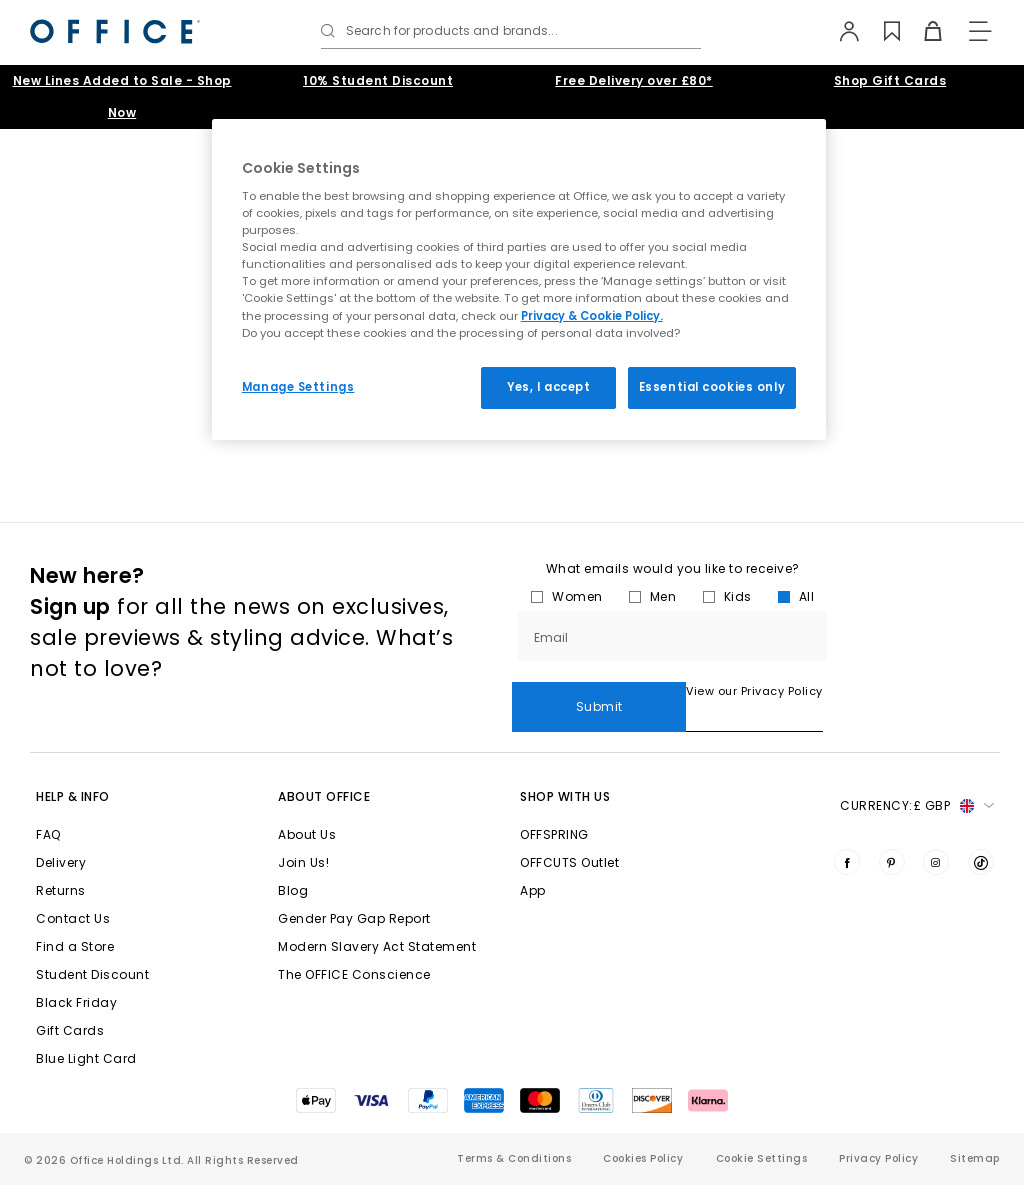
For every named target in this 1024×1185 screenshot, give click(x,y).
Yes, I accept (548, 387)
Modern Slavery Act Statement (377, 946)
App (533, 890)
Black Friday (76, 1002)
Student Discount (92, 974)
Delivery (61, 862)
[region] (519, 279)
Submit (913, 666)
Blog (293, 890)
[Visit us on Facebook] (847, 862)
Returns (61, 890)
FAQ (48, 834)
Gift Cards (70, 1030)
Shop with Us (565, 796)
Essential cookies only (712, 387)
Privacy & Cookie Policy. (592, 316)
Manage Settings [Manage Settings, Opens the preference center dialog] (298, 387)
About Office (324, 796)
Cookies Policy (643, 1158)
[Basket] (922, 31)
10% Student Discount (378, 80)
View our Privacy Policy (580, 722)
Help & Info (73, 796)
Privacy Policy (878, 1158)
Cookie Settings (762, 1158)
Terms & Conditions (514, 1158)
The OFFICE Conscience (354, 974)
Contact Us (73, 918)
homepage (360, 443)
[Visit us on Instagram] (936, 862)
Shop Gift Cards (890, 80)
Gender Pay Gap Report (354, 918)
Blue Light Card (86, 1058)
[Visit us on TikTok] (981, 862)
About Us (307, 834)
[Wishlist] (881, 31)
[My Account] (840, 31)
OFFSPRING (554, 834)
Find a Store (75, 946)
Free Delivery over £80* (634, 80)
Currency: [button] (917, 806)
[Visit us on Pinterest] (892, 862)
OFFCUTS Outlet (569, 862)
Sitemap (975, 1158)
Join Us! (303, 862)
